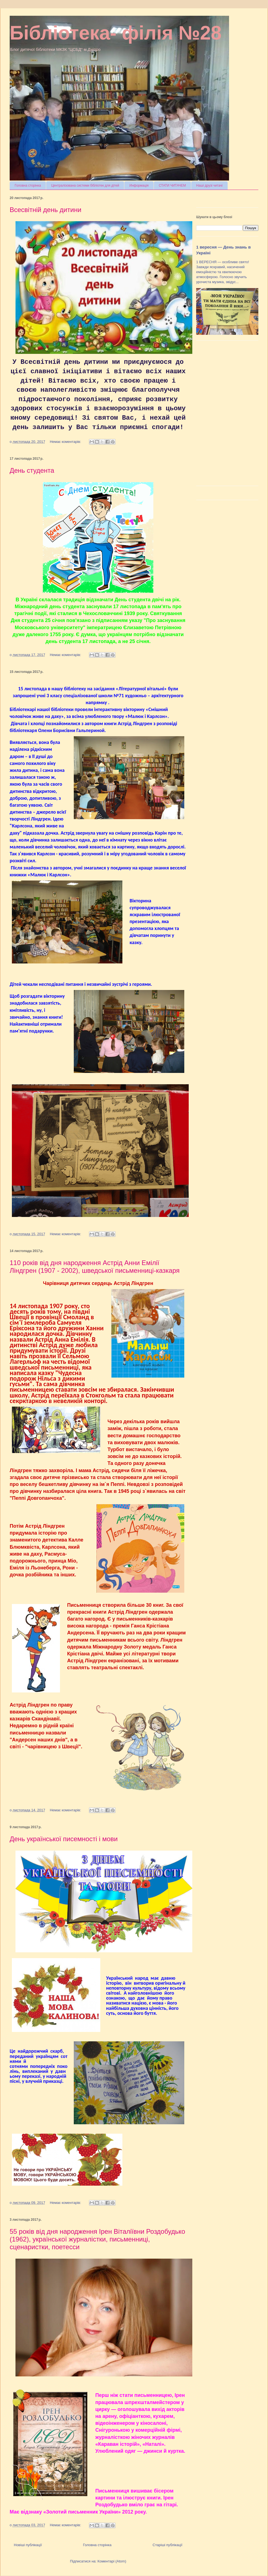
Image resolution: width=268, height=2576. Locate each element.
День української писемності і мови (64, 1839)
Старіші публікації (167, 2545)
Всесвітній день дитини (45, 209)
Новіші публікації (28, 2545)
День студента (32, 470)
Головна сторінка (28, 185)
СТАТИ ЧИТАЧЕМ (172, 185)
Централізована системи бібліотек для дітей (85, 185)
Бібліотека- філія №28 (116, 33)
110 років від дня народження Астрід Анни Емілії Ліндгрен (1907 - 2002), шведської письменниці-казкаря (95, 1266)
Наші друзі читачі (209, 185)
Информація (138, 185)
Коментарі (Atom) (112, 2561)
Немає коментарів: (66, 442)
